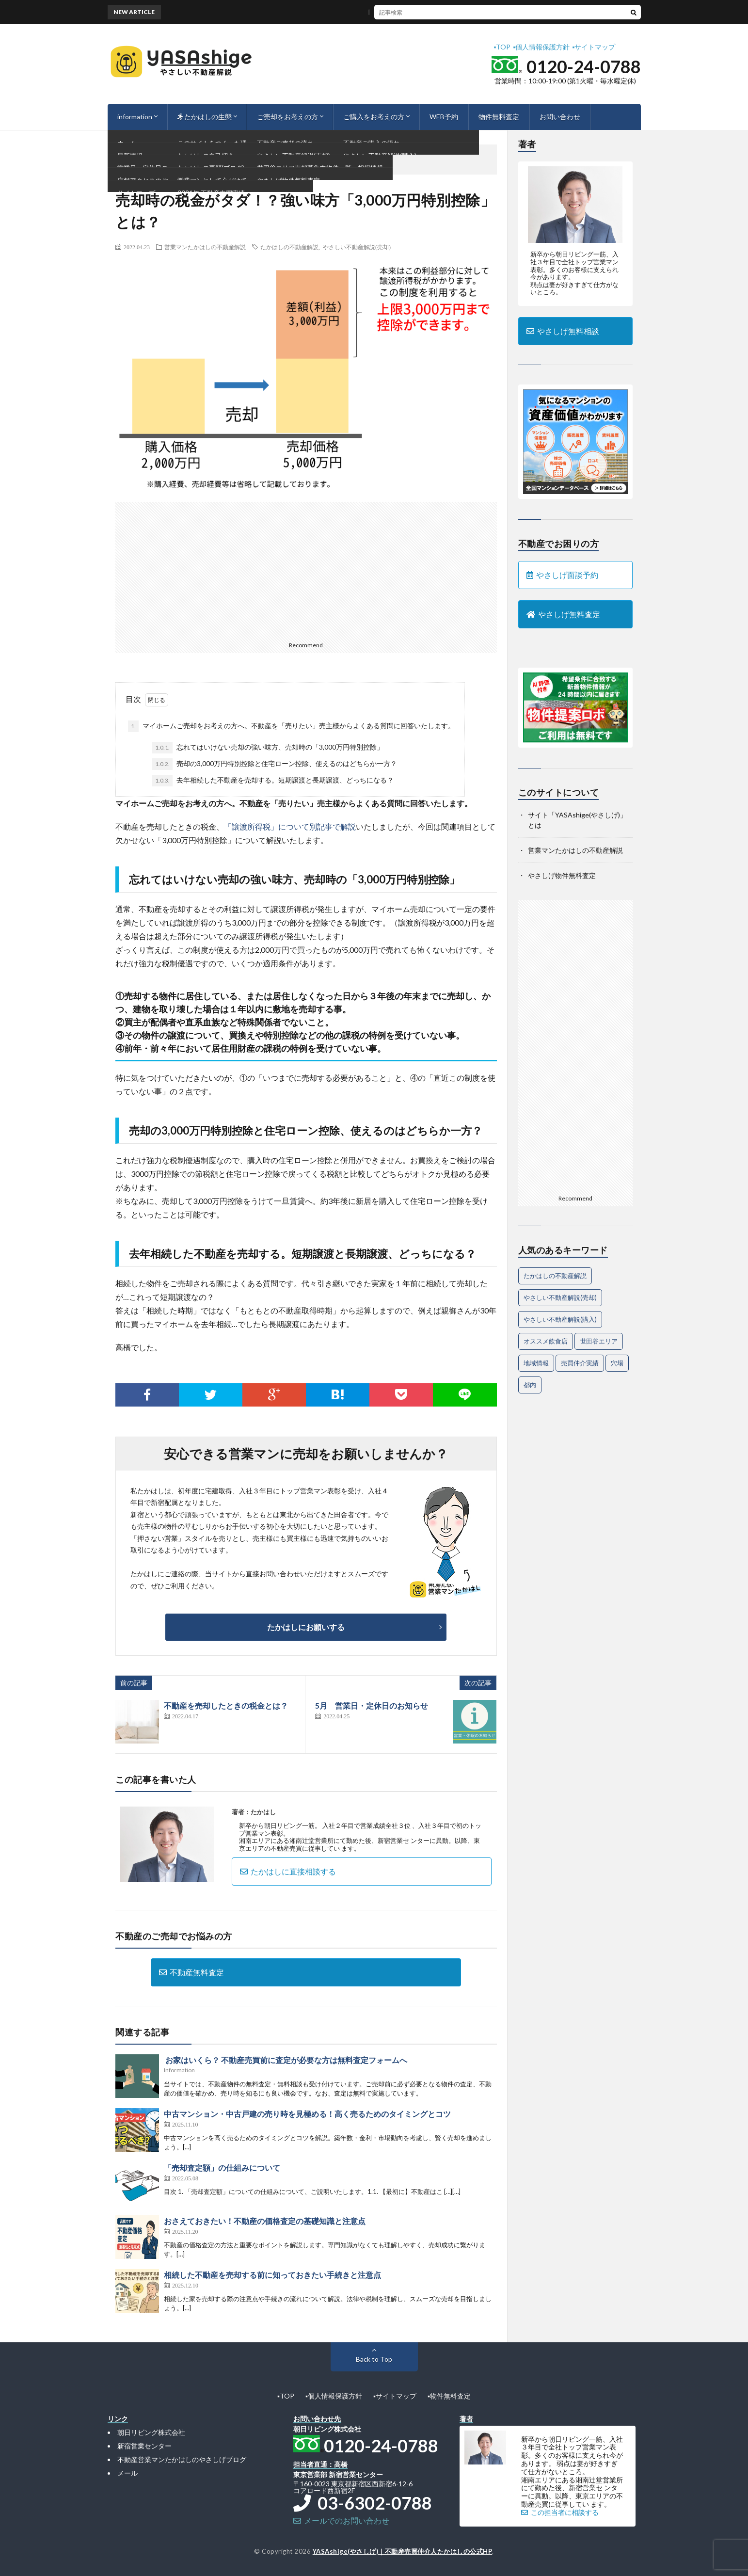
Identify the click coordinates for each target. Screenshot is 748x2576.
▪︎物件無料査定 (449, 2396)
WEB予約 (444, 116)
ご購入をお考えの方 (373, 116)
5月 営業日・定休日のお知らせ (371, 1705)
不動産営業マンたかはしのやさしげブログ (181, 2459)
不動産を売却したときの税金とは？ (226, 1705)
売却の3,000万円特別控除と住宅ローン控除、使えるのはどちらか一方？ (274, 764)
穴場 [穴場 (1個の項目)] (617, 1363)
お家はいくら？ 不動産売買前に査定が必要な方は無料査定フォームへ (286, 2059)
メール (127, 2473)
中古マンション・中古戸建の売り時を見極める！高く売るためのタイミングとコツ (307, 2113)
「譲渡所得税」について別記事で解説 (290, 826)
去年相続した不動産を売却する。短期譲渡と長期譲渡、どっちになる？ (273, 780)
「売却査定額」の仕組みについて (222, 2167)
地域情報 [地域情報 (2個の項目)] (536, 1363)
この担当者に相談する (560, 2512)
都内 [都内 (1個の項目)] (530, 1385)
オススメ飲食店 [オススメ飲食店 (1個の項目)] (546, 1341)
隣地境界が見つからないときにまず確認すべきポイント (410, 12)
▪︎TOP (502, 47)
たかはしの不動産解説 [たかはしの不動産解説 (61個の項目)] (555, 1276)
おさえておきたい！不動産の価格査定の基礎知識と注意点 (265, 2220)
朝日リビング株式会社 (151, 2432)
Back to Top (374, 2359)
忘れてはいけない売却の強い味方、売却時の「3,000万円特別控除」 (267, 747)
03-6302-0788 (362, 2502)
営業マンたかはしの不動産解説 (205, 247)
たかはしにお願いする (306, 1627)
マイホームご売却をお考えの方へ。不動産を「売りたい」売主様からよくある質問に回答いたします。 (291, 726)
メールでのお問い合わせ (341, 2520)
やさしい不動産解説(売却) (357, 247)
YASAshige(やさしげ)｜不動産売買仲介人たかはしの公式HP (403, 2551)
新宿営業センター (144, 2446)
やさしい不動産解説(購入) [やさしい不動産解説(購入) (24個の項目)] (560, 1319)
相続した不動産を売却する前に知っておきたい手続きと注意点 (272, 2274)
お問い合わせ (560, 116)
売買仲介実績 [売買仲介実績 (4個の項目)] (580, 1363)
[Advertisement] (306, 570)
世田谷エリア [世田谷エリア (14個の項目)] (599, 1341)
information (134, 116)
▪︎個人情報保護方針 (541, 47)
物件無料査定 (498, 116)
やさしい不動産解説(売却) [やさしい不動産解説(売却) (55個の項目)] (560, 1297)
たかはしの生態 (204, 116)
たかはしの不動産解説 (289, 247)
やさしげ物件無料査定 (562, 875)
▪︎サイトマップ (593, 47)
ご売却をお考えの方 (287, 116)
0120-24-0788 (583, 66)
